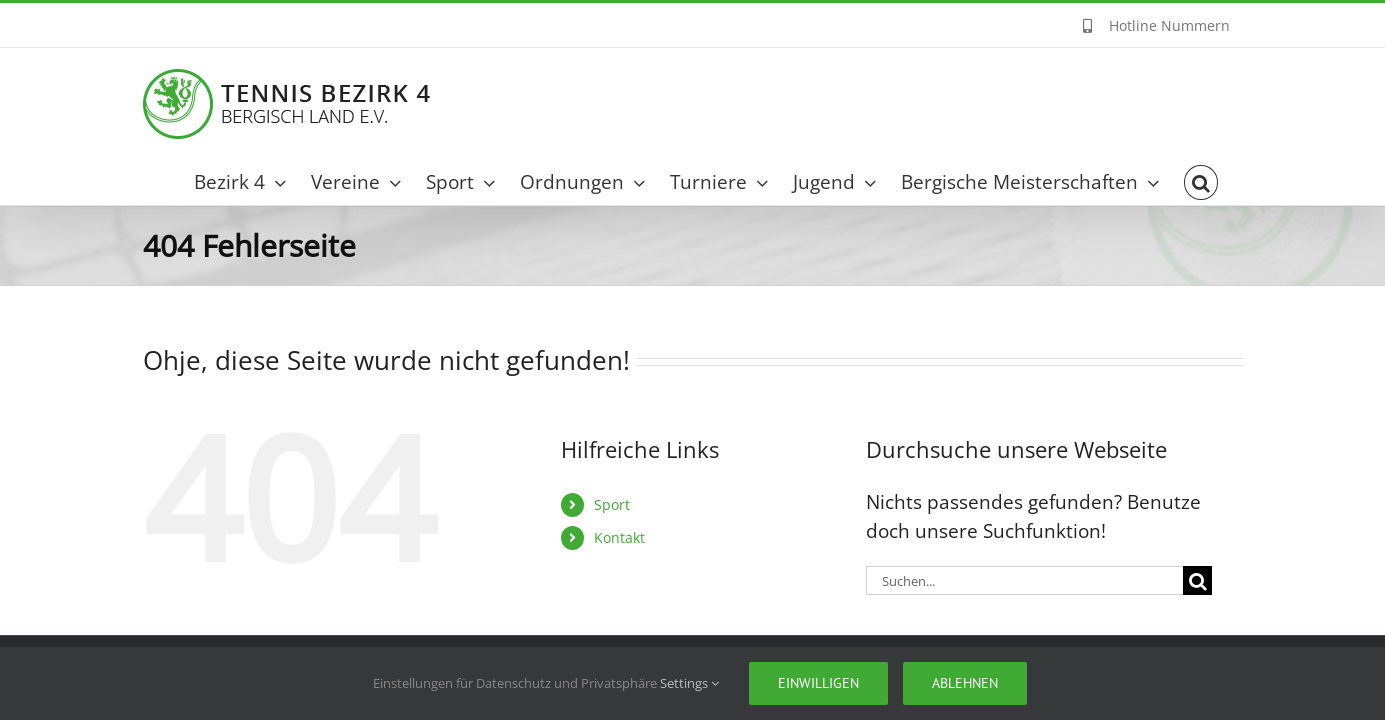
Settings (689, 683)
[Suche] (1197, 580)
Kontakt (619, 537)
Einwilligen (818, 683)
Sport (612, 504)
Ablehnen (965, 683)
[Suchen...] (1025, 580)
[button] (1225, 182)
